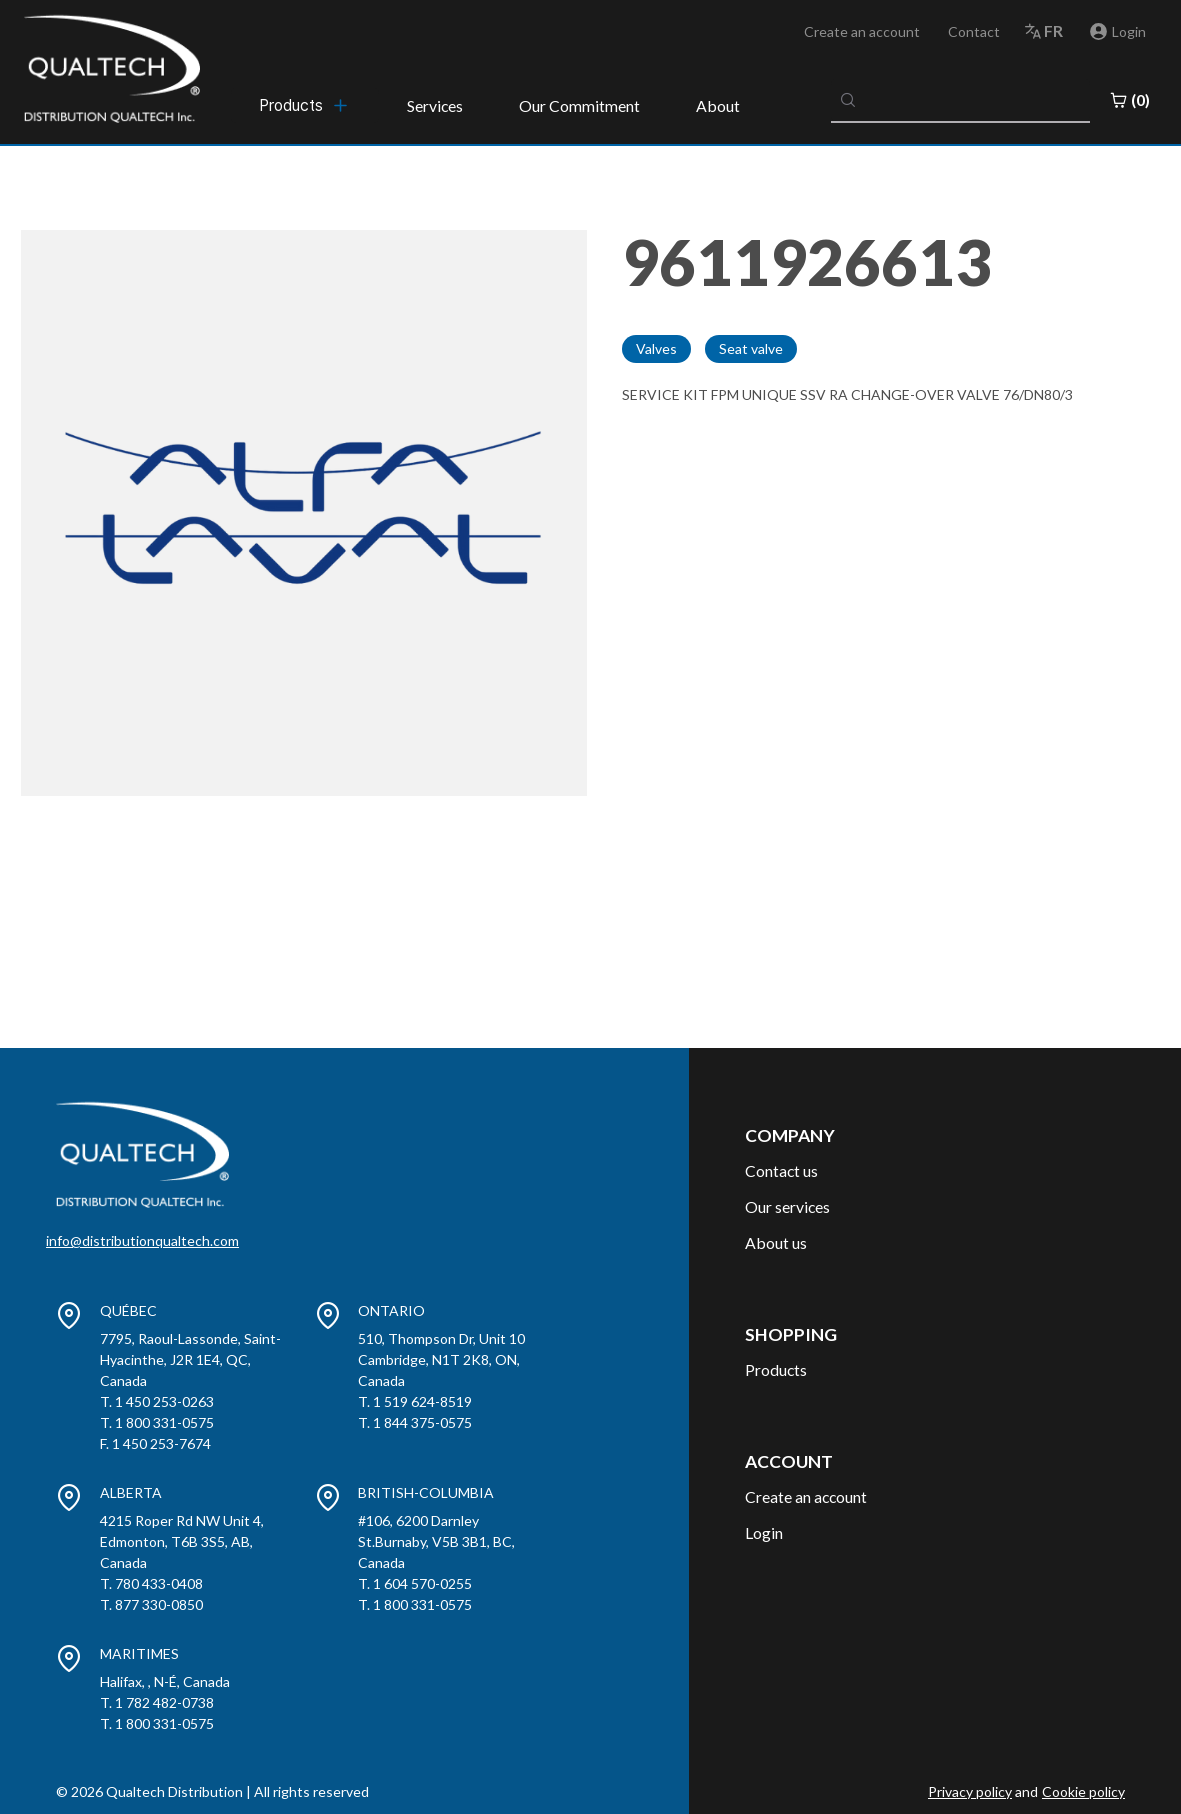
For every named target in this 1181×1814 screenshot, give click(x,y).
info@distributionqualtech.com (142, 1240)
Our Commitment (579, 105)
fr (1053, 30)
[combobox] (961, 100)
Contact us (781, 1170)
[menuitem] (305, 105)
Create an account (862, 31)
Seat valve (751, 348)
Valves (656, 348)
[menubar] (305, 105)
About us (776, 1242)
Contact (974, 31)
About (718, 105)
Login (764, 1532)
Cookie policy (1083, 1791)
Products (776, 1369)
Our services (787, 1206)
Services (435, 105)
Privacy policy (970, 1791)
